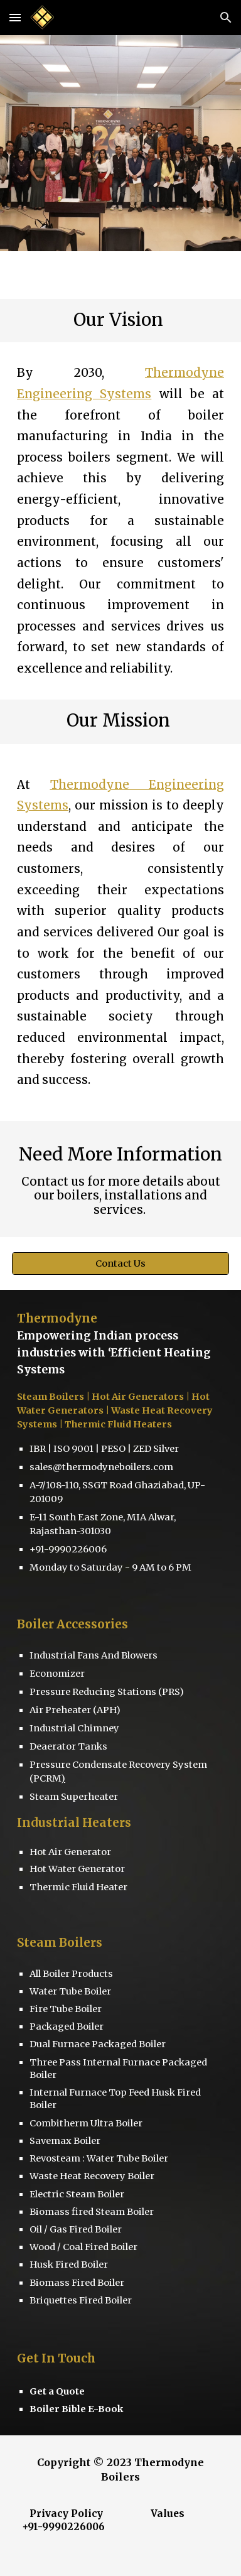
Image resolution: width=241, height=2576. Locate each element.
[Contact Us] (120, 1263)
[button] (15, 17)
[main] (120, 320)
